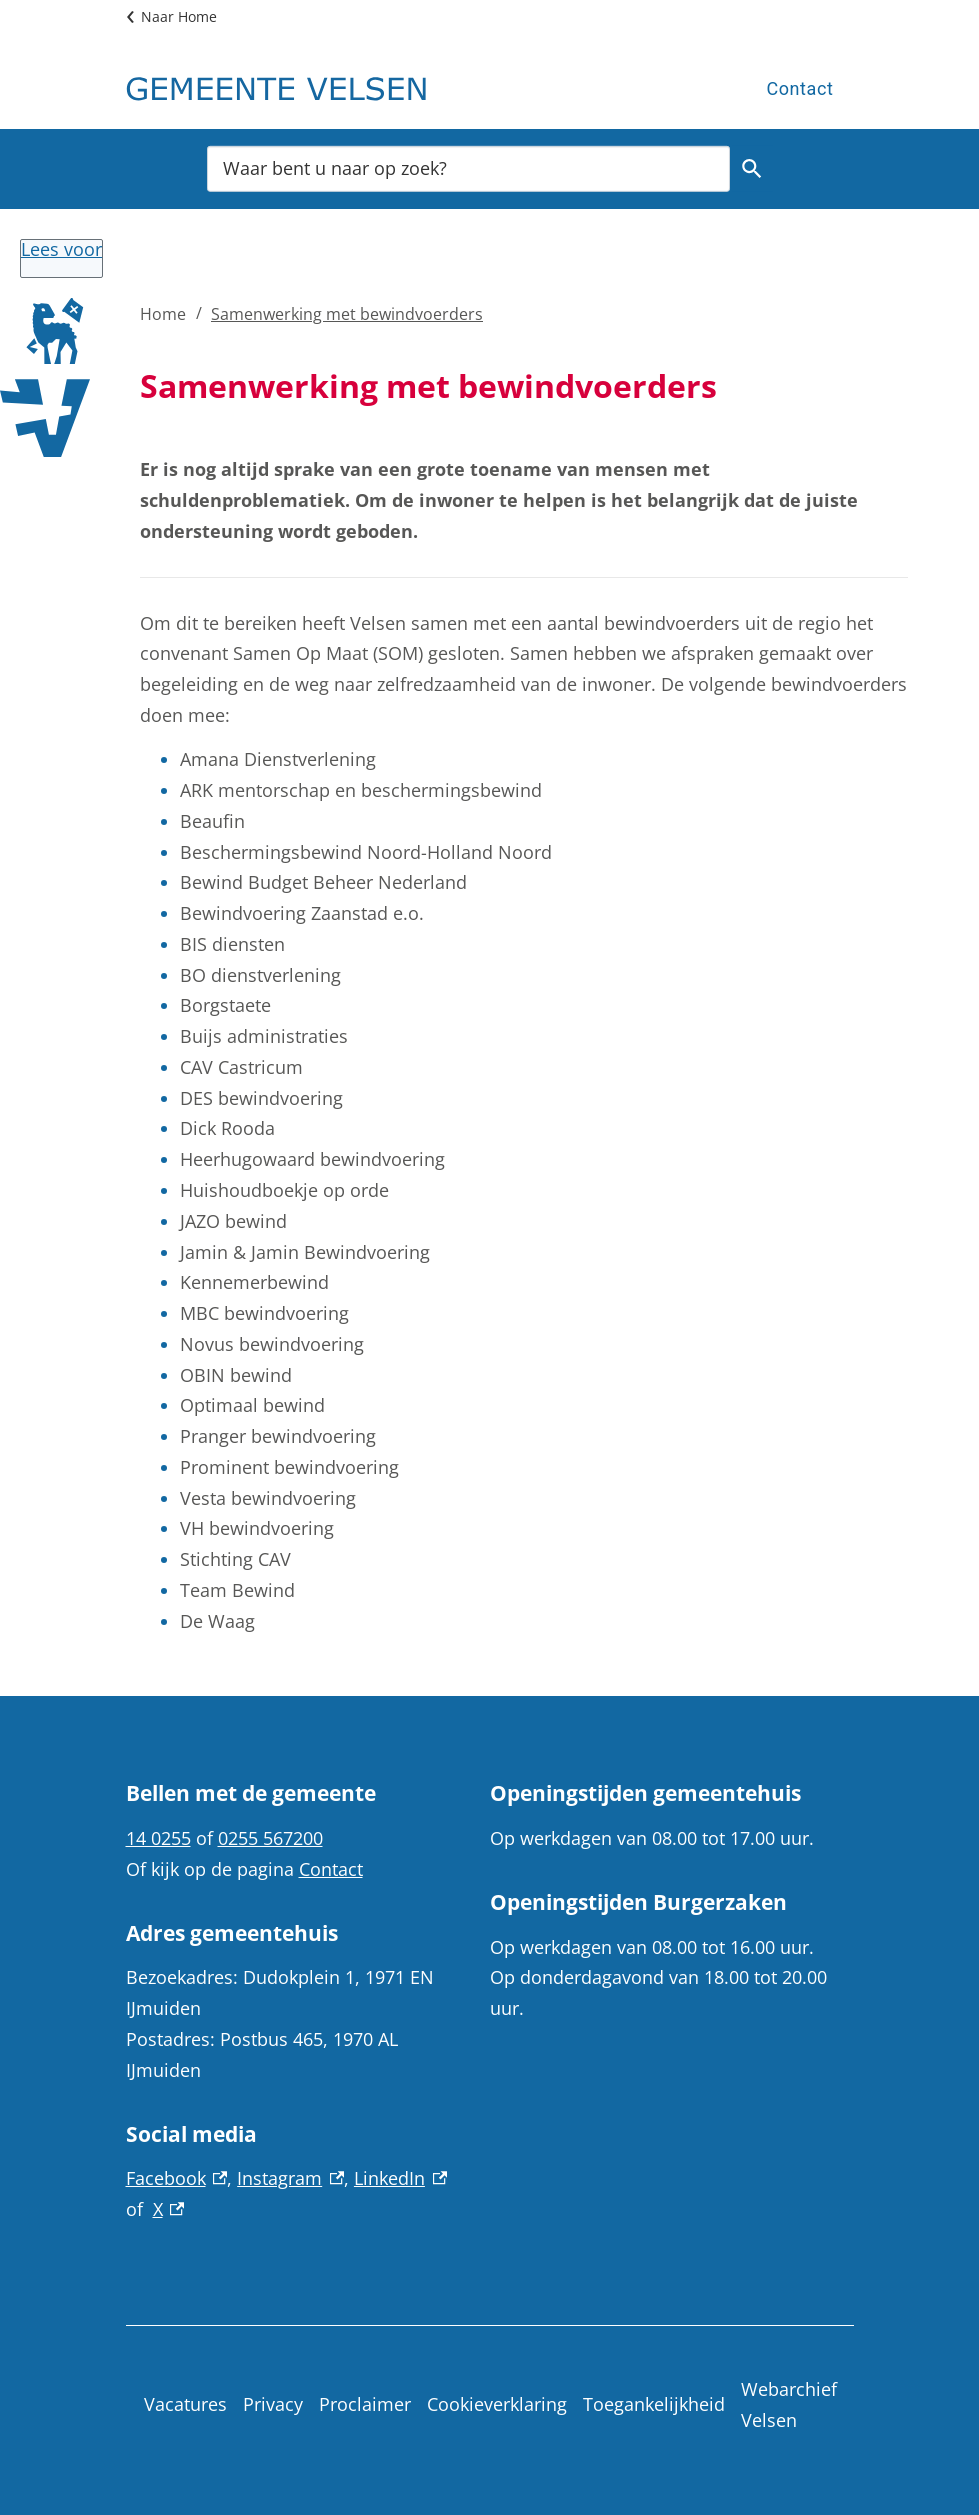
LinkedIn (400, 2178)
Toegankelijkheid (654, 2404)
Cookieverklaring (497, 2404)
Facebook (177, 2178)
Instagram (290, 2178)
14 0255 (158, 1838)
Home (163, 314)
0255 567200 (270, 1838)
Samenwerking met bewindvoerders (347, 314)
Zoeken (749, 169)
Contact (799, 88)
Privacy (273, 2404)
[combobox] (468, 167)
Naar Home (179, 16)
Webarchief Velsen (789, 2404)
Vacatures (185, 2404)
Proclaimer (365, 2404)
